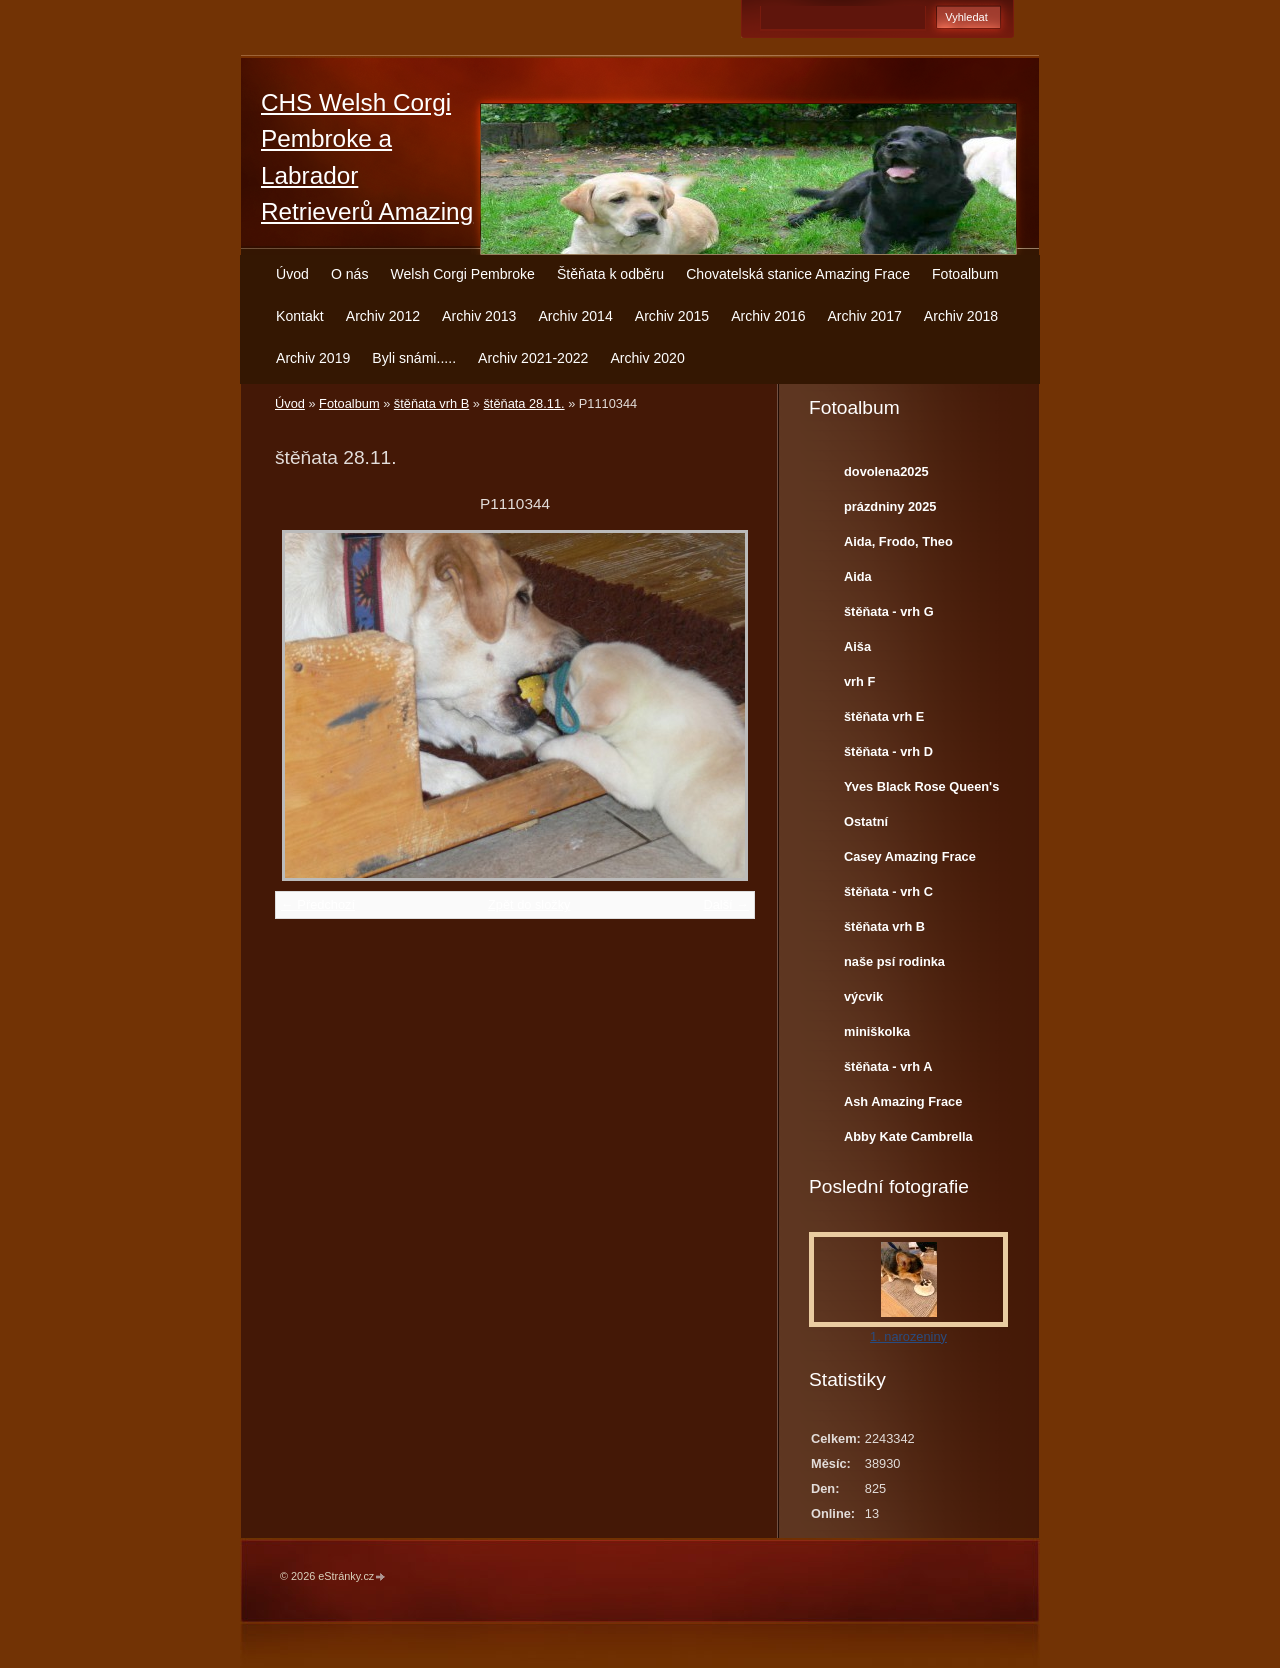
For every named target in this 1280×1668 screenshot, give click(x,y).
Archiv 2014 (575, 316)
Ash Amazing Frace (903, 1101)
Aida (858, 576)
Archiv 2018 (961, 316)
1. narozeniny (908, 1336)
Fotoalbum (965, 274)
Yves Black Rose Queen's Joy (921, 791)
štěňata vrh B (431, 403)
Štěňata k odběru (610, 274)
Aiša (857, 646)
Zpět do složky (529, 904)
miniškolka (877, 1031)
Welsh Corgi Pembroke (462, 274)
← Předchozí (318, 904)
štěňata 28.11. (523, 403)
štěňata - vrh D (888, 751)
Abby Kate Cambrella (908, 1136)
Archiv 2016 (768, 316)
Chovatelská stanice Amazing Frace (798, 274)
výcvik (863, 996)
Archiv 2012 (383, 316)
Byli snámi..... (414, 358)
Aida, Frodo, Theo (898, 541)
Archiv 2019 (313, 358)
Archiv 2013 (479, 316)
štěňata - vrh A (888, 1066)
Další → (726, 904)
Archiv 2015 (672, 316)
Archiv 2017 (864, 316)
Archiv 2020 (647, 358)
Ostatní (866, 821)
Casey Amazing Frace (910, 856)
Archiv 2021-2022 (533, 358)
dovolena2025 (886, 471)
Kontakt (300, 316)
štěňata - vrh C (888, 891)
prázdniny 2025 (890, 506)
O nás (350, 274)
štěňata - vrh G (889, 611)
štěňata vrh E (884, 716)
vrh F (859, 681)
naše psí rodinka (894, 961)
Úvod (292, 274)
